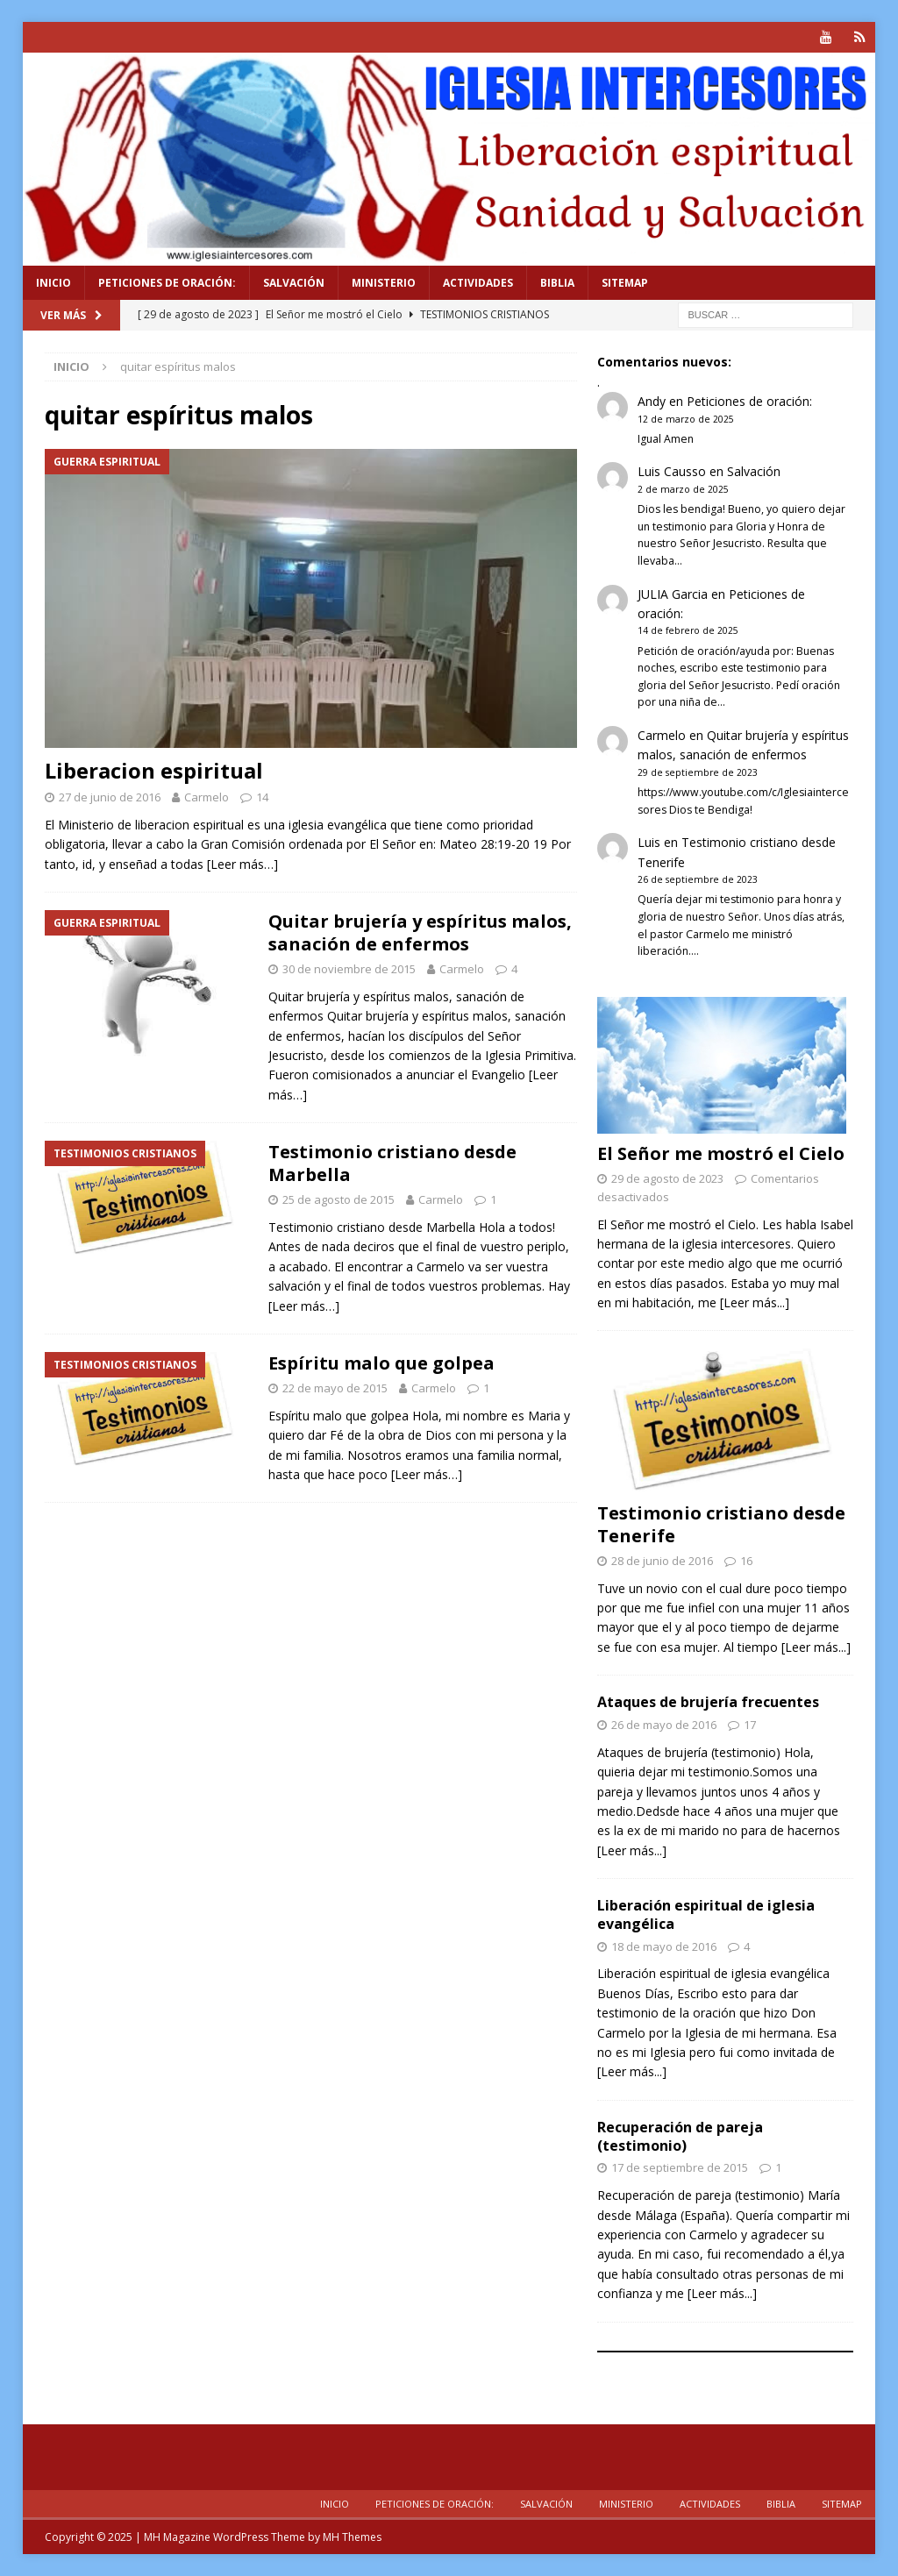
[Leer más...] (754, 1302)
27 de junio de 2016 (109, 797)
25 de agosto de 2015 (338, 1199)
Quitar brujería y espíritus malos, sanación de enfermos (420, 932)
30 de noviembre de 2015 (349, 969)
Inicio (53, 282)
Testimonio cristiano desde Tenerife (721, 1524)
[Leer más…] (242, 864)
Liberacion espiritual (154, 770)
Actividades (478, 282)
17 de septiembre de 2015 (679, 2167)
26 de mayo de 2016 (663, 1725)
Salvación (293, 282)
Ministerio (384, 282)
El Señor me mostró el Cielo (721, 1153)
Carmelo (206, 797)
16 (746, 1561)
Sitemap (625, 282)
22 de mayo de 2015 (335, 1388)
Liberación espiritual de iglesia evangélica (706, 1914)
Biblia (557, 282)
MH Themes (352, 2537)
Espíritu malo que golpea (381, 1363)
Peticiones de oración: (167, 282)
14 (262, 797)
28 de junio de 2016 (662, 1561)
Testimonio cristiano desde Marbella (392, 1163)
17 (750, 1725)
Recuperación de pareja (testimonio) (680, 2136)
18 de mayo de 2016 (663, 1946)
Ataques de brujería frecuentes (708, 1701)
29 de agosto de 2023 (667, 1178)
